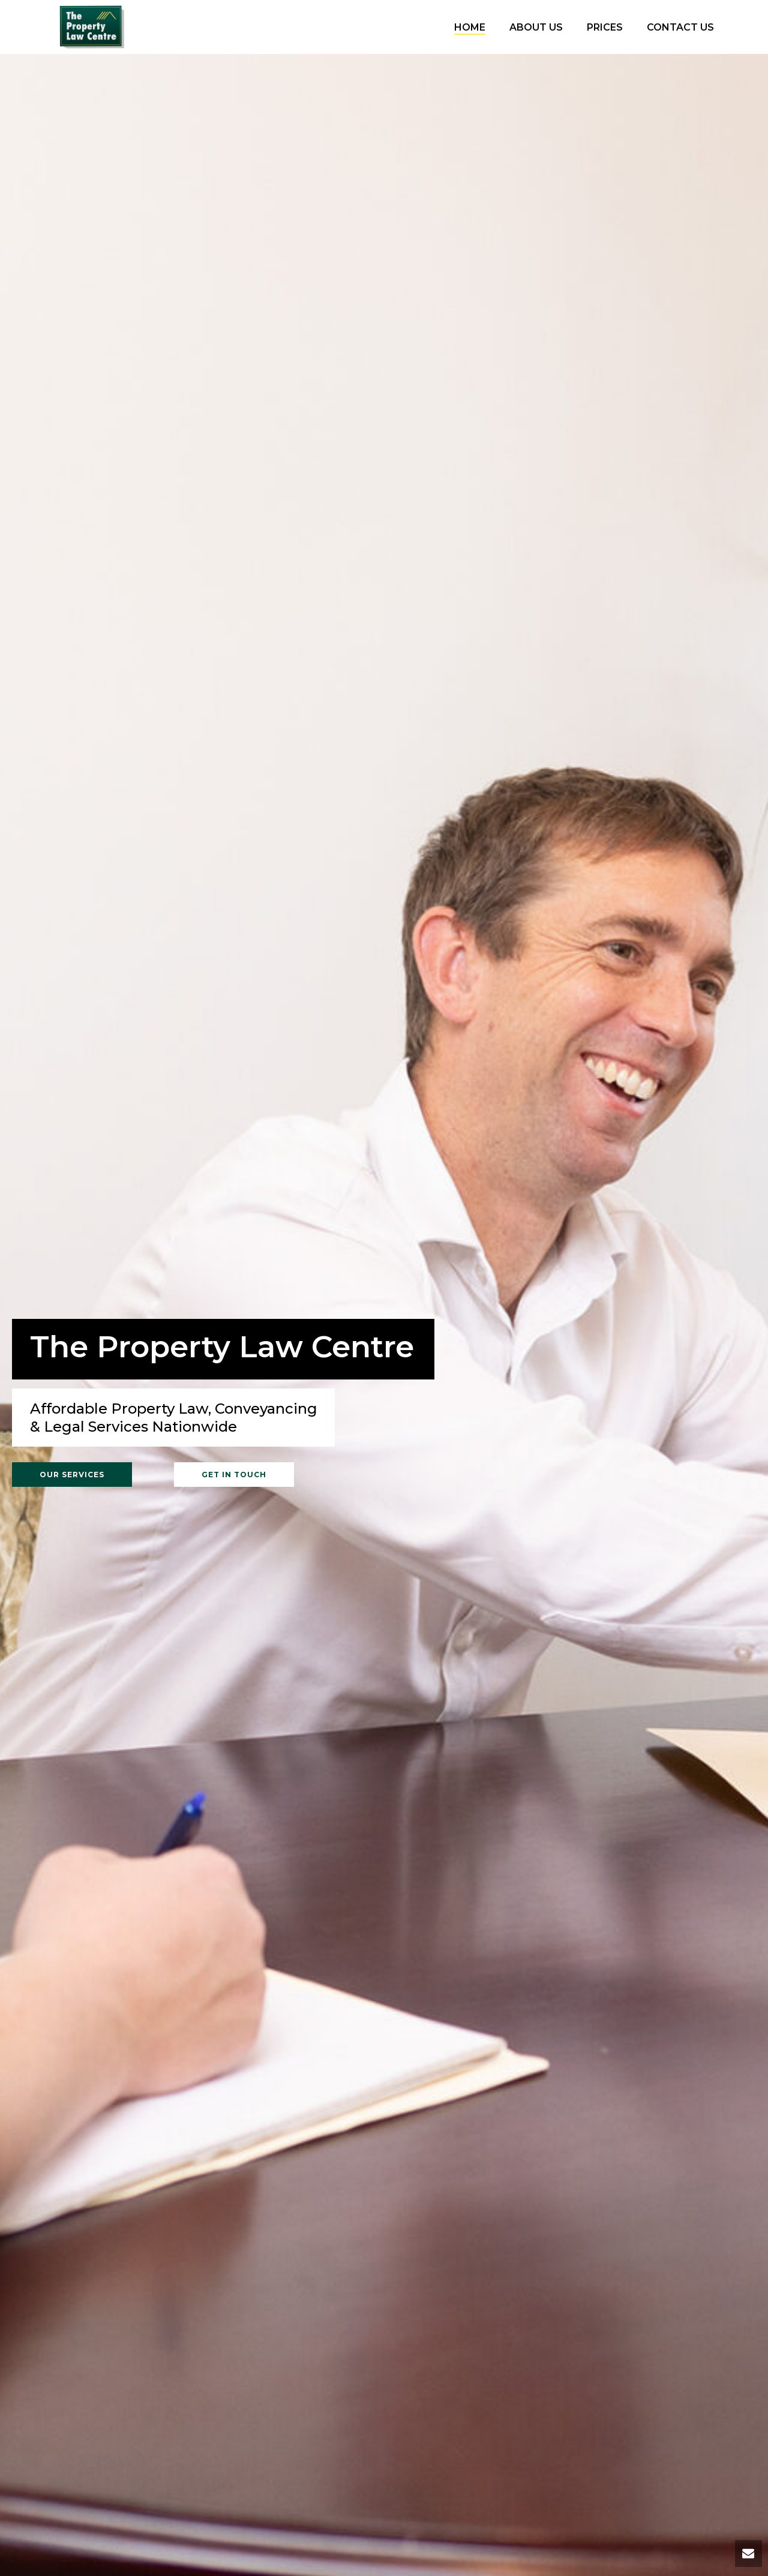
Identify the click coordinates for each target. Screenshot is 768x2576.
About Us (536, 27)
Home (469, 27)
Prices (605, 27)
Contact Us (680, 27)
